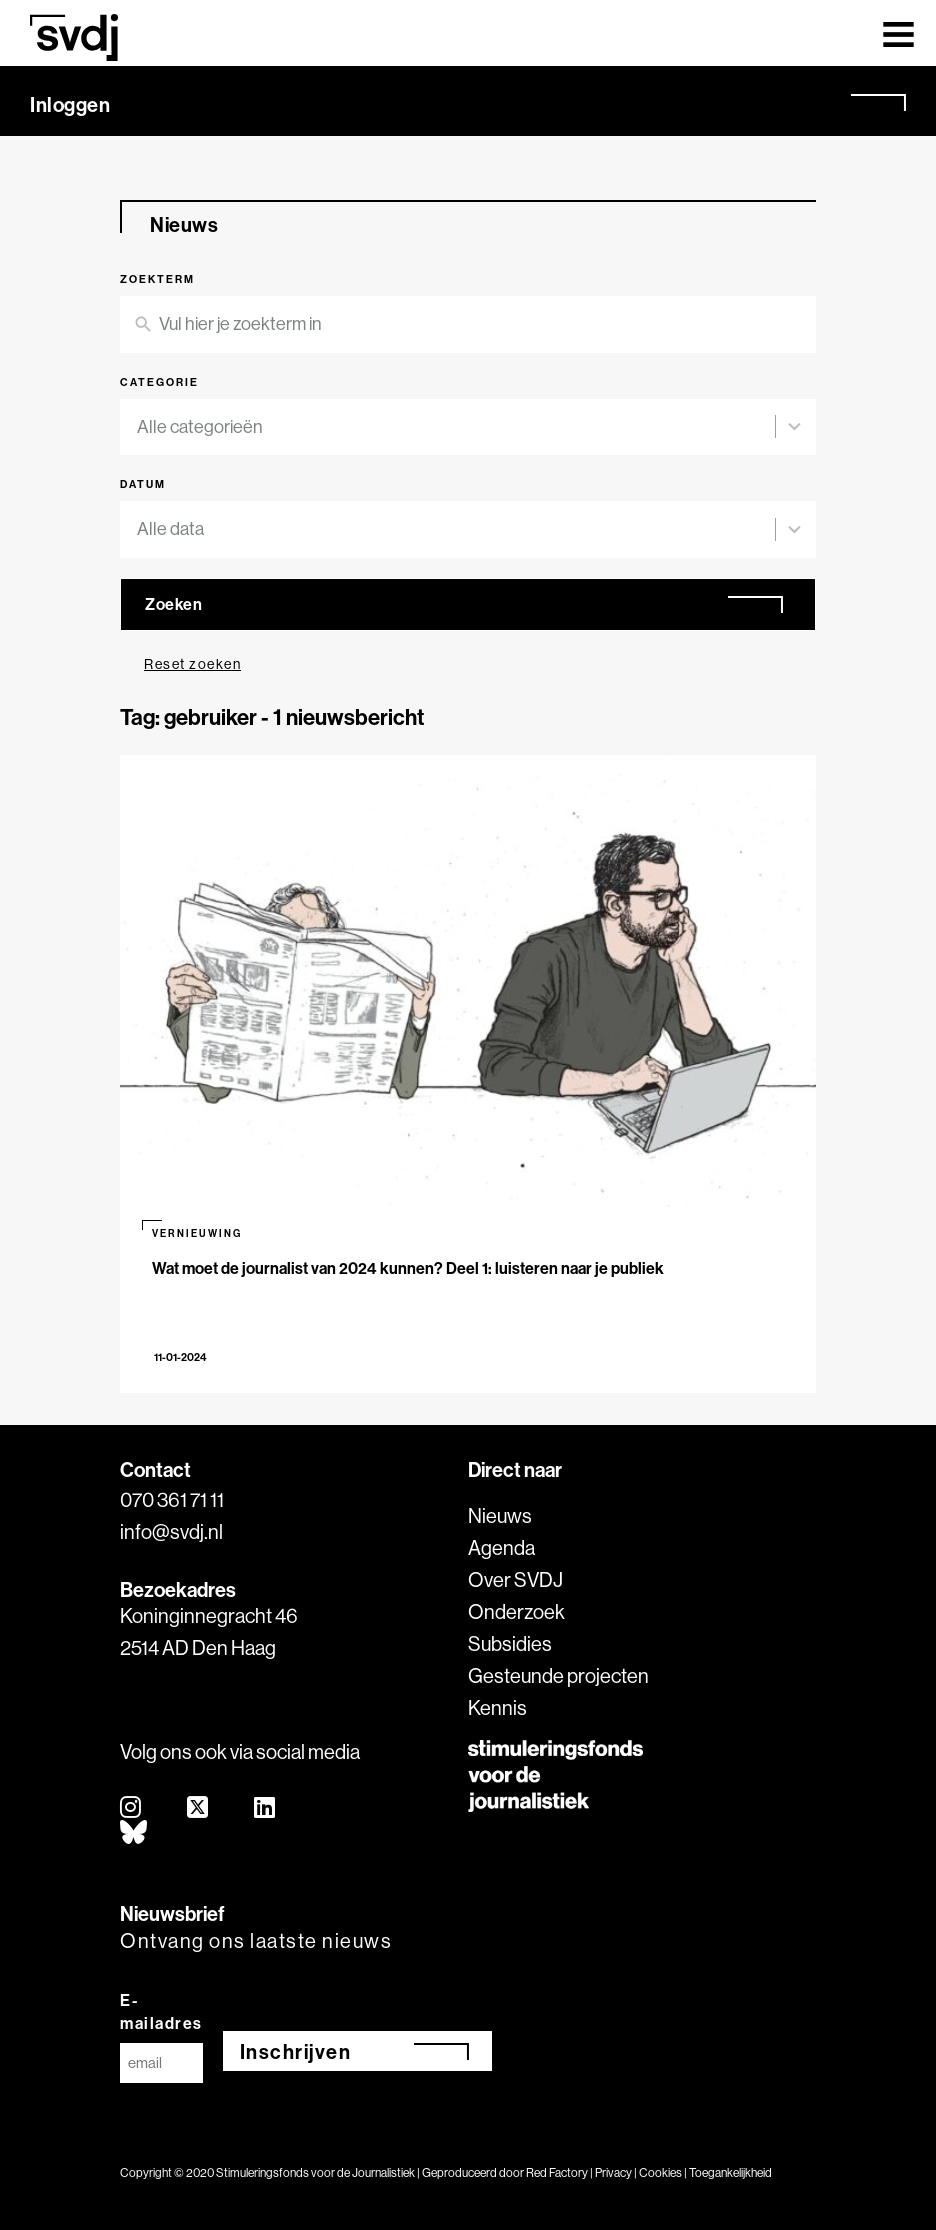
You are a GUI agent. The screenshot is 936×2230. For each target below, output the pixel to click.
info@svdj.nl (171, 1531)
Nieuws (500, 1515)
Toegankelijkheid (730, 2172)
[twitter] (198, 1808)
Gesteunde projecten (558, 1675)
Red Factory (557, 2172)
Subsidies (510, 1643)
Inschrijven (296, 2051)
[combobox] (456, 427)
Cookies (660, 2172)
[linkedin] (265, 1808)
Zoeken (173, 604)
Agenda (501, 1547)
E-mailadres (161, 2011)
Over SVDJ (515, 1579)
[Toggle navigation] (898, 33)
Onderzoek (516, 1611)
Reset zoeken (192, 664)
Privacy (613, 2172)
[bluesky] (134, 1833)
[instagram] (131, 1808)
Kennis (497, 1707)
